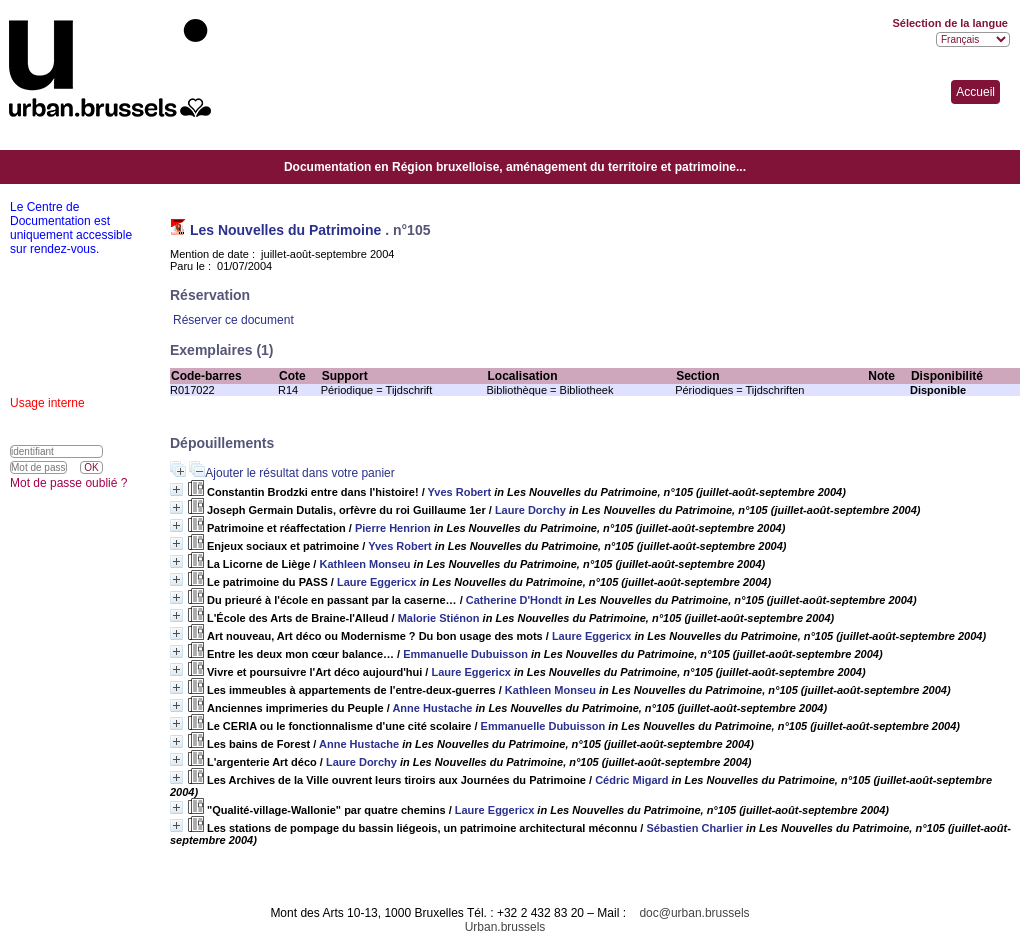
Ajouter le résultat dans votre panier (299, 473)
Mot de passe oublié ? (68, 483)
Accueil (975, 92)
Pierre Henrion (393, 528)
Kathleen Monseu (364, 564)
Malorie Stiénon (439, 618)
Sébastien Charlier (694, 828)
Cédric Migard (631, 780)
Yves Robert (460, 492)
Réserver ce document (233, 320)
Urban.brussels (505, 927)
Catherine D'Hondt (514, 600)
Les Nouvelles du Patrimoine (285, 230)
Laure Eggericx (376, 582)
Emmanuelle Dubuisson (465, 654)
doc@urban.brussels (694, 913)
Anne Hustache (432, 708)
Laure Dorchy (530, 510)
